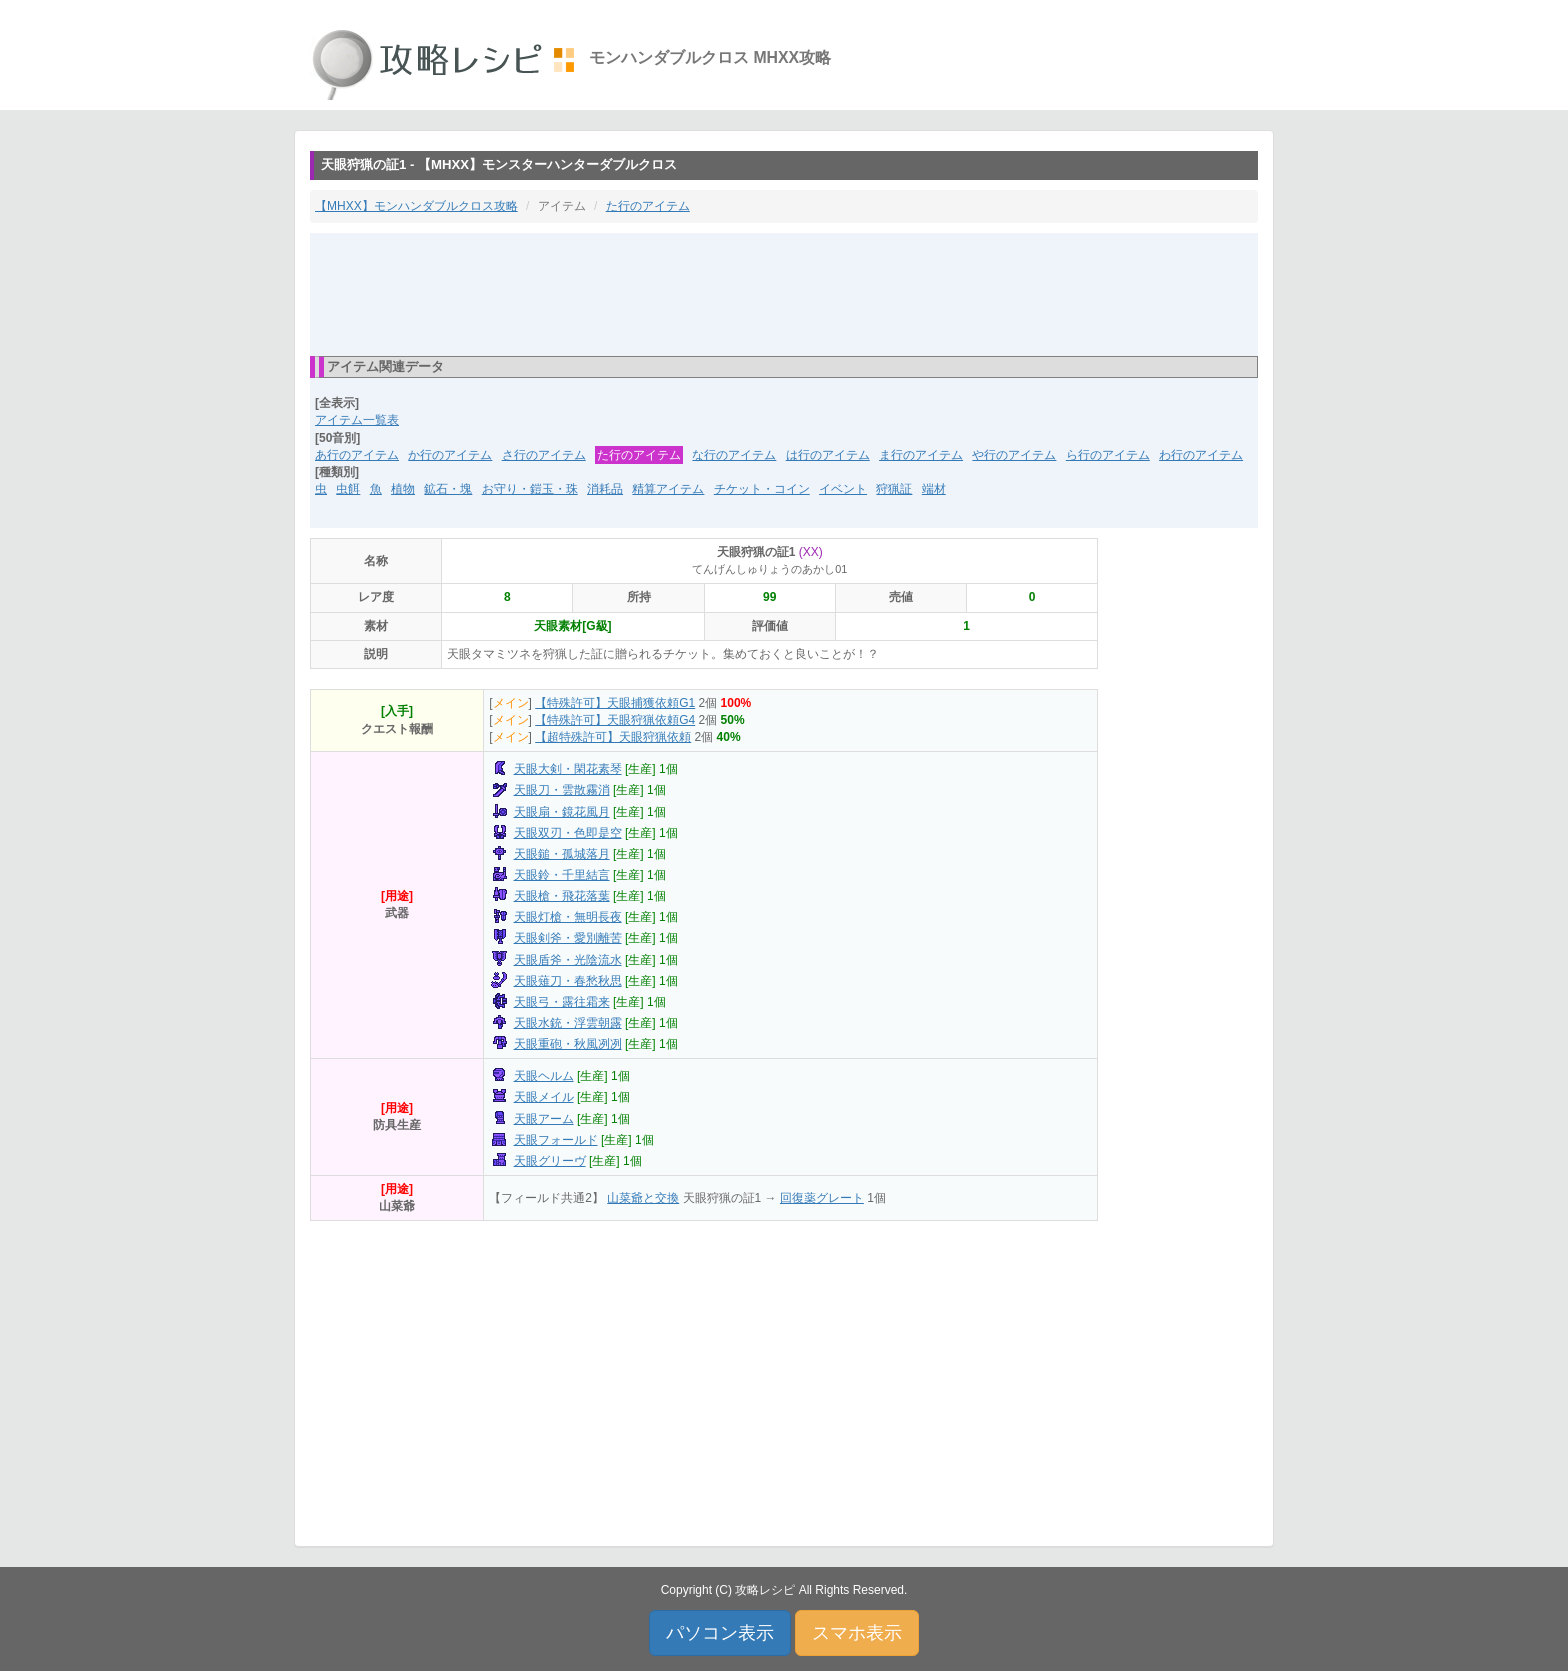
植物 (403, 489)
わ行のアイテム (1201, 455)
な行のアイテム (734, 455)
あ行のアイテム (357, 455)
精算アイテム (668, 489)
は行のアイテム (828, 455)
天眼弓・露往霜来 (562, 1002)
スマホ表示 (857, 1633)
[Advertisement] (784, 293)
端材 (934, 489)
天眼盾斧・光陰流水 (568, 960)
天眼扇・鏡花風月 (562, 812)
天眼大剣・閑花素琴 (568, 769)
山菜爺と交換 (643, 1198)
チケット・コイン (762, 489)
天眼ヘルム (544, 1076)
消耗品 (605, 489)
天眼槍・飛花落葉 (562, 896)
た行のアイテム (648, 206)
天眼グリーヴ (550, 1161)
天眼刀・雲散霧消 (562, 790)
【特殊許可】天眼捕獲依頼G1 (615, 703)
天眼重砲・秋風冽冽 (568, 1044)
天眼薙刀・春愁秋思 (568, 981)
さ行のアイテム (544, 455)
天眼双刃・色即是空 (568, 833)
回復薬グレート (822, 1198)
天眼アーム (544, 1119)
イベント (843, 489)
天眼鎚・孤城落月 (562, 854)
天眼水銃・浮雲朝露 (568, 1023)
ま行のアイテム (921, 455)
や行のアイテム (1014, 455)
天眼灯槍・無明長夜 (568, 917)
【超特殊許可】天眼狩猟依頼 (613, 737)
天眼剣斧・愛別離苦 (568, 938)
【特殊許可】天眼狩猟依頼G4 (615, 720)
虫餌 (348, 489)
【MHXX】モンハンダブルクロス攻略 (416, 206)
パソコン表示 (720, 1633)
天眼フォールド (556, 1140)
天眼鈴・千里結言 (562, 875)
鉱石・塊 (448, 489)
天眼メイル (544, 1097)
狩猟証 (894, 489)
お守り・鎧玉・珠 (530, 489)
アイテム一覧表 (357, 420)
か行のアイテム (450, 455)
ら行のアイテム (1108, 455)
